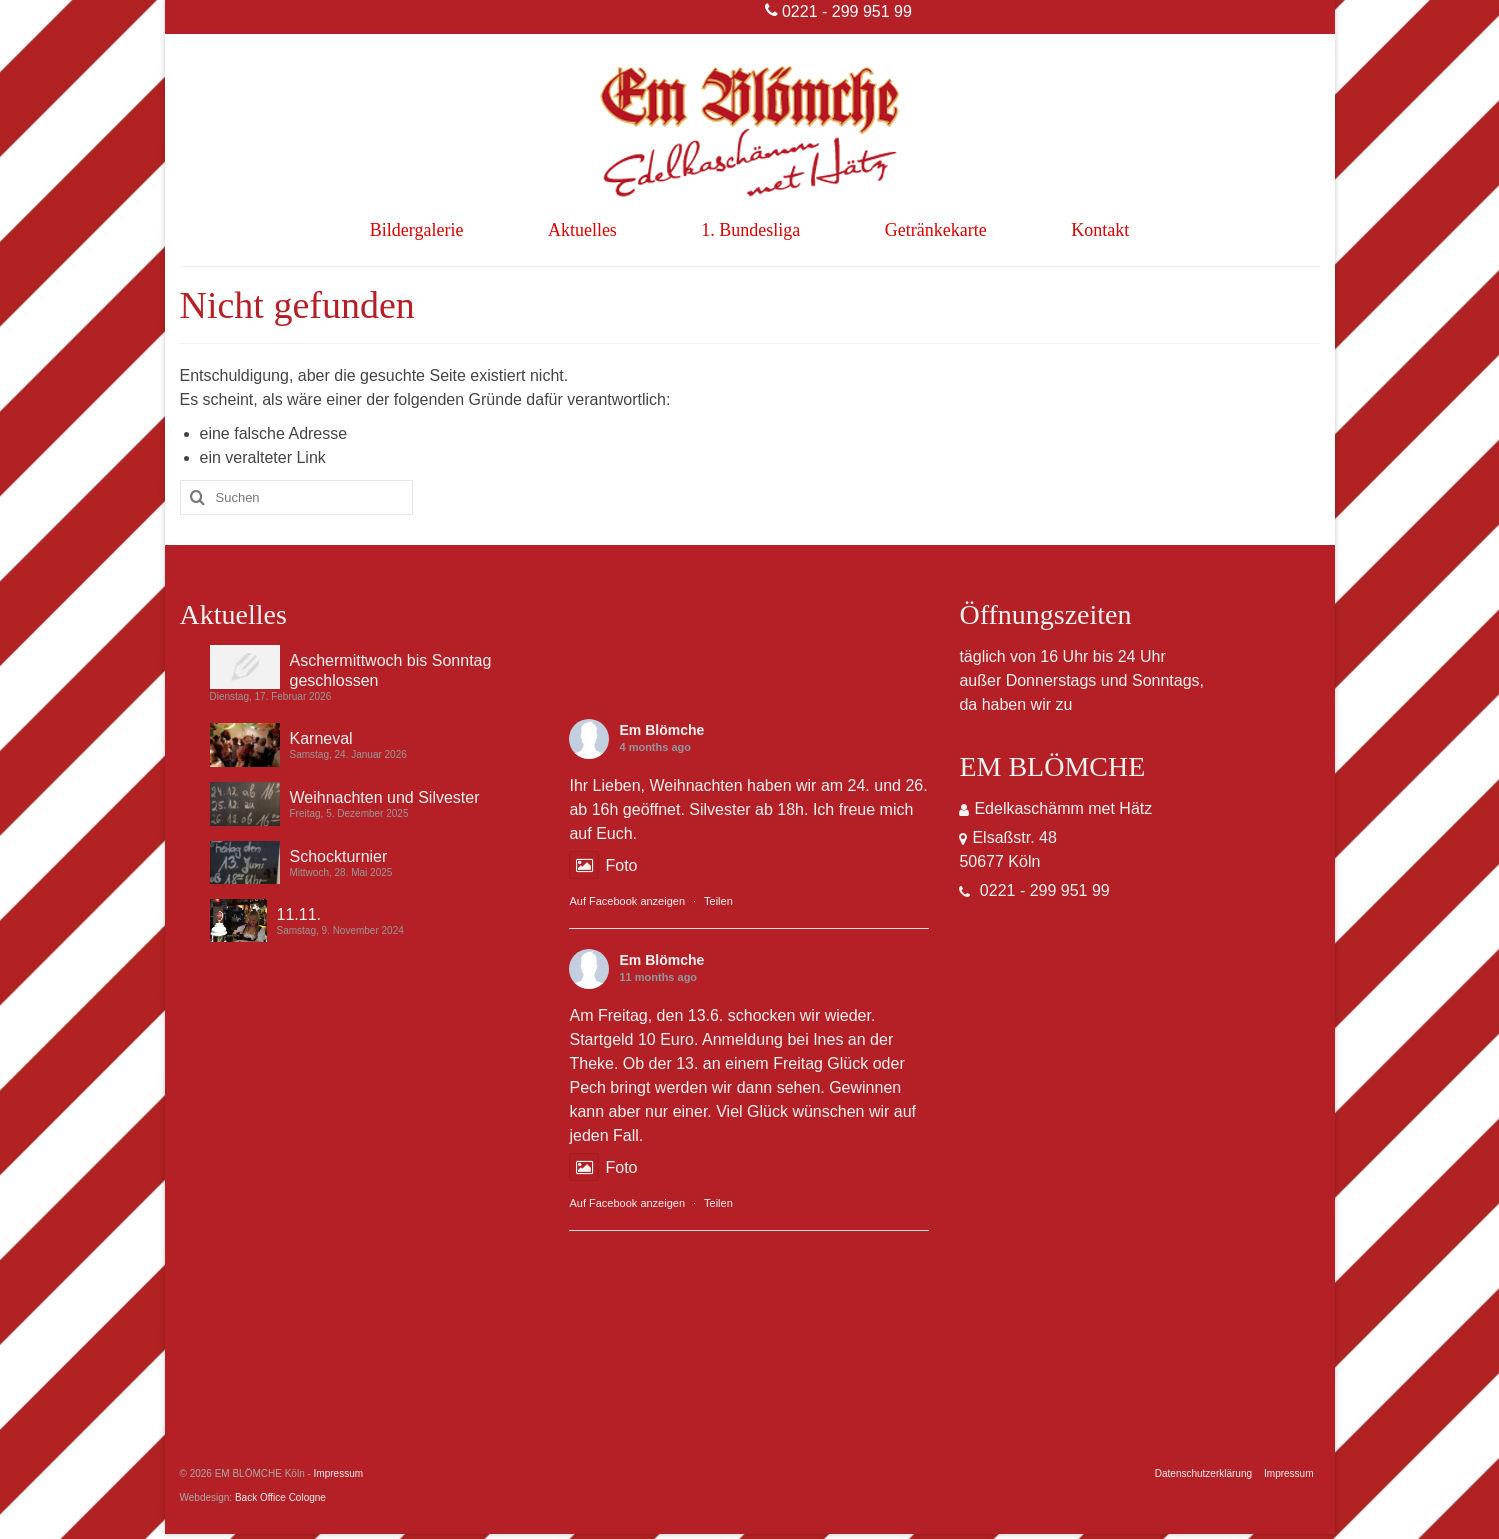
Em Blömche (661, 730)
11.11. (299, 914)
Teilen (718, 901)
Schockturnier (339, 856)
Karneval (321, 738)
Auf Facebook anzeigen (627, 901)
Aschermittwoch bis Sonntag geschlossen (391, 670)
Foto (603, 865)
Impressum (338, 1473)
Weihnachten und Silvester (385, 797)
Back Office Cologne (280, 1497)
